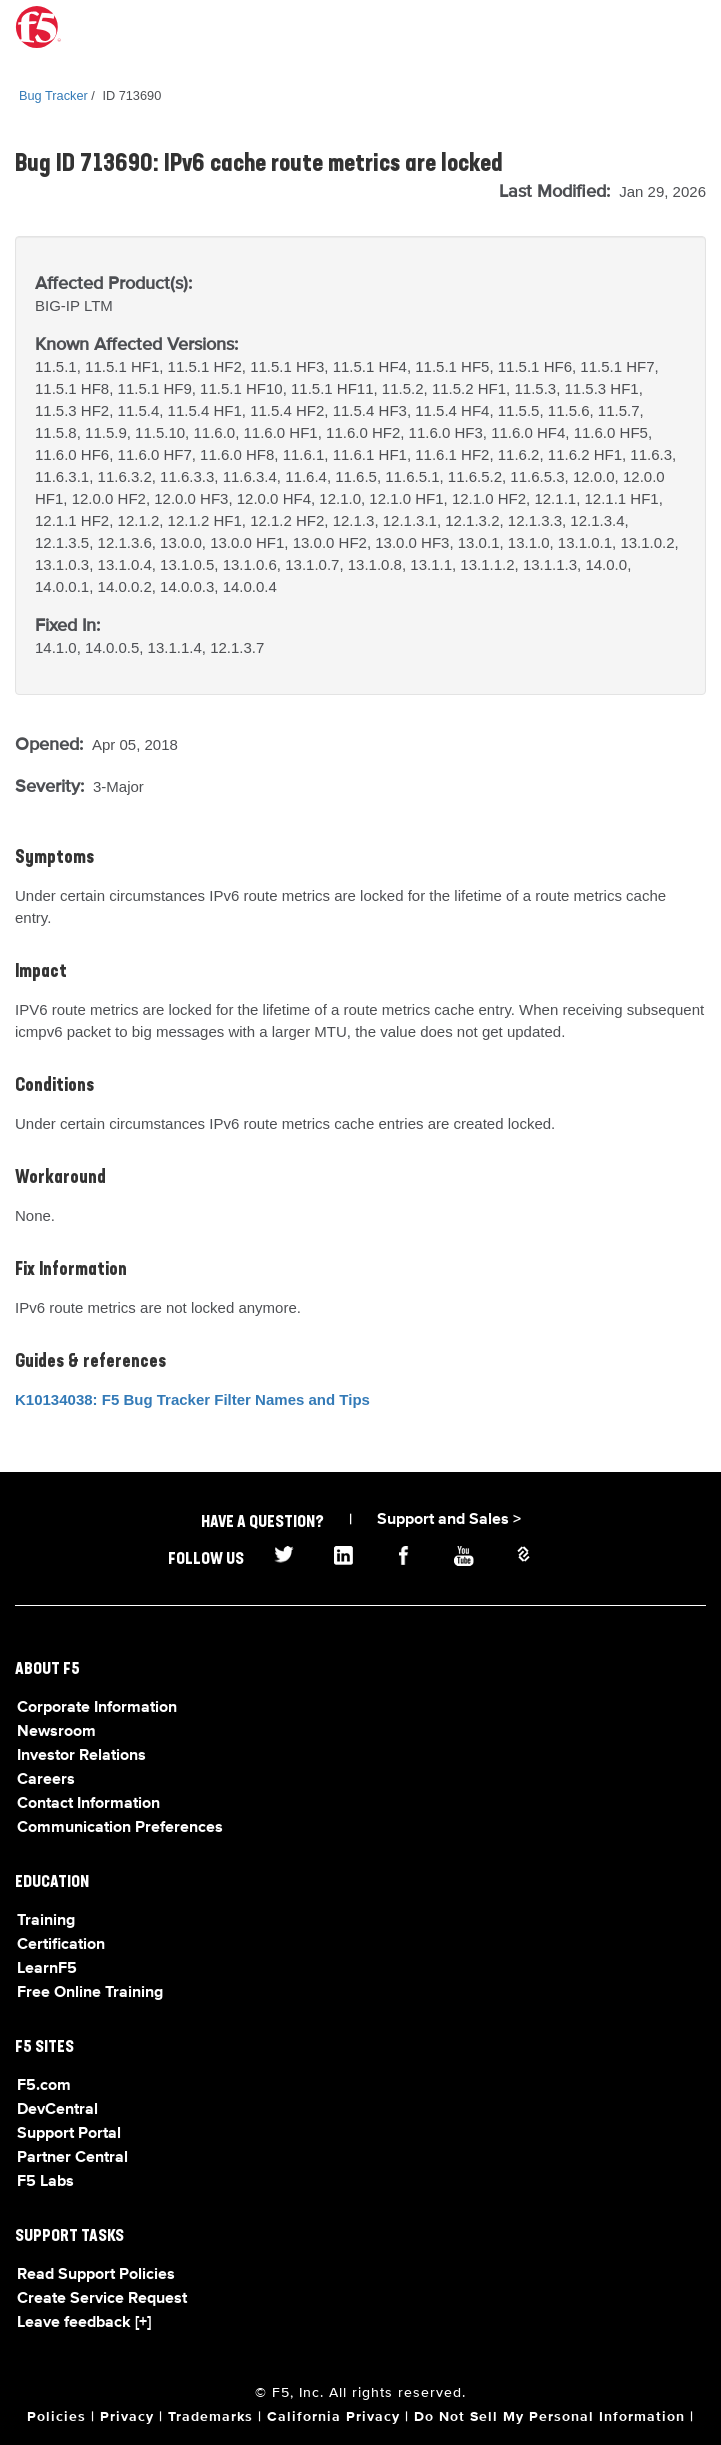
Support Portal (69, 2134)
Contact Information (88, 1804)
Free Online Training (90, 1993)
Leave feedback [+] (84, 2323)
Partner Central (72, 2158)
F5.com (44, 2086)
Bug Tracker (53, 95)
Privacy (127, 2417)
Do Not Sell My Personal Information (549, 2417)
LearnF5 (47, 1969)
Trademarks (210, 2417)
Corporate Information (97, 1708)
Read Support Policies (96, 2275)
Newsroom (56, 1732)
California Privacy (333, 2417)
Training (46, 1921)
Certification (61, 1945)
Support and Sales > (449, 1520)
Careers (46, 1780)
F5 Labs (45, 2182)
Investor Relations (81, 1756)
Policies (56, 2417)
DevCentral (57, 2110)
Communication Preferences (120, 1828)
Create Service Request (102, 2299)
